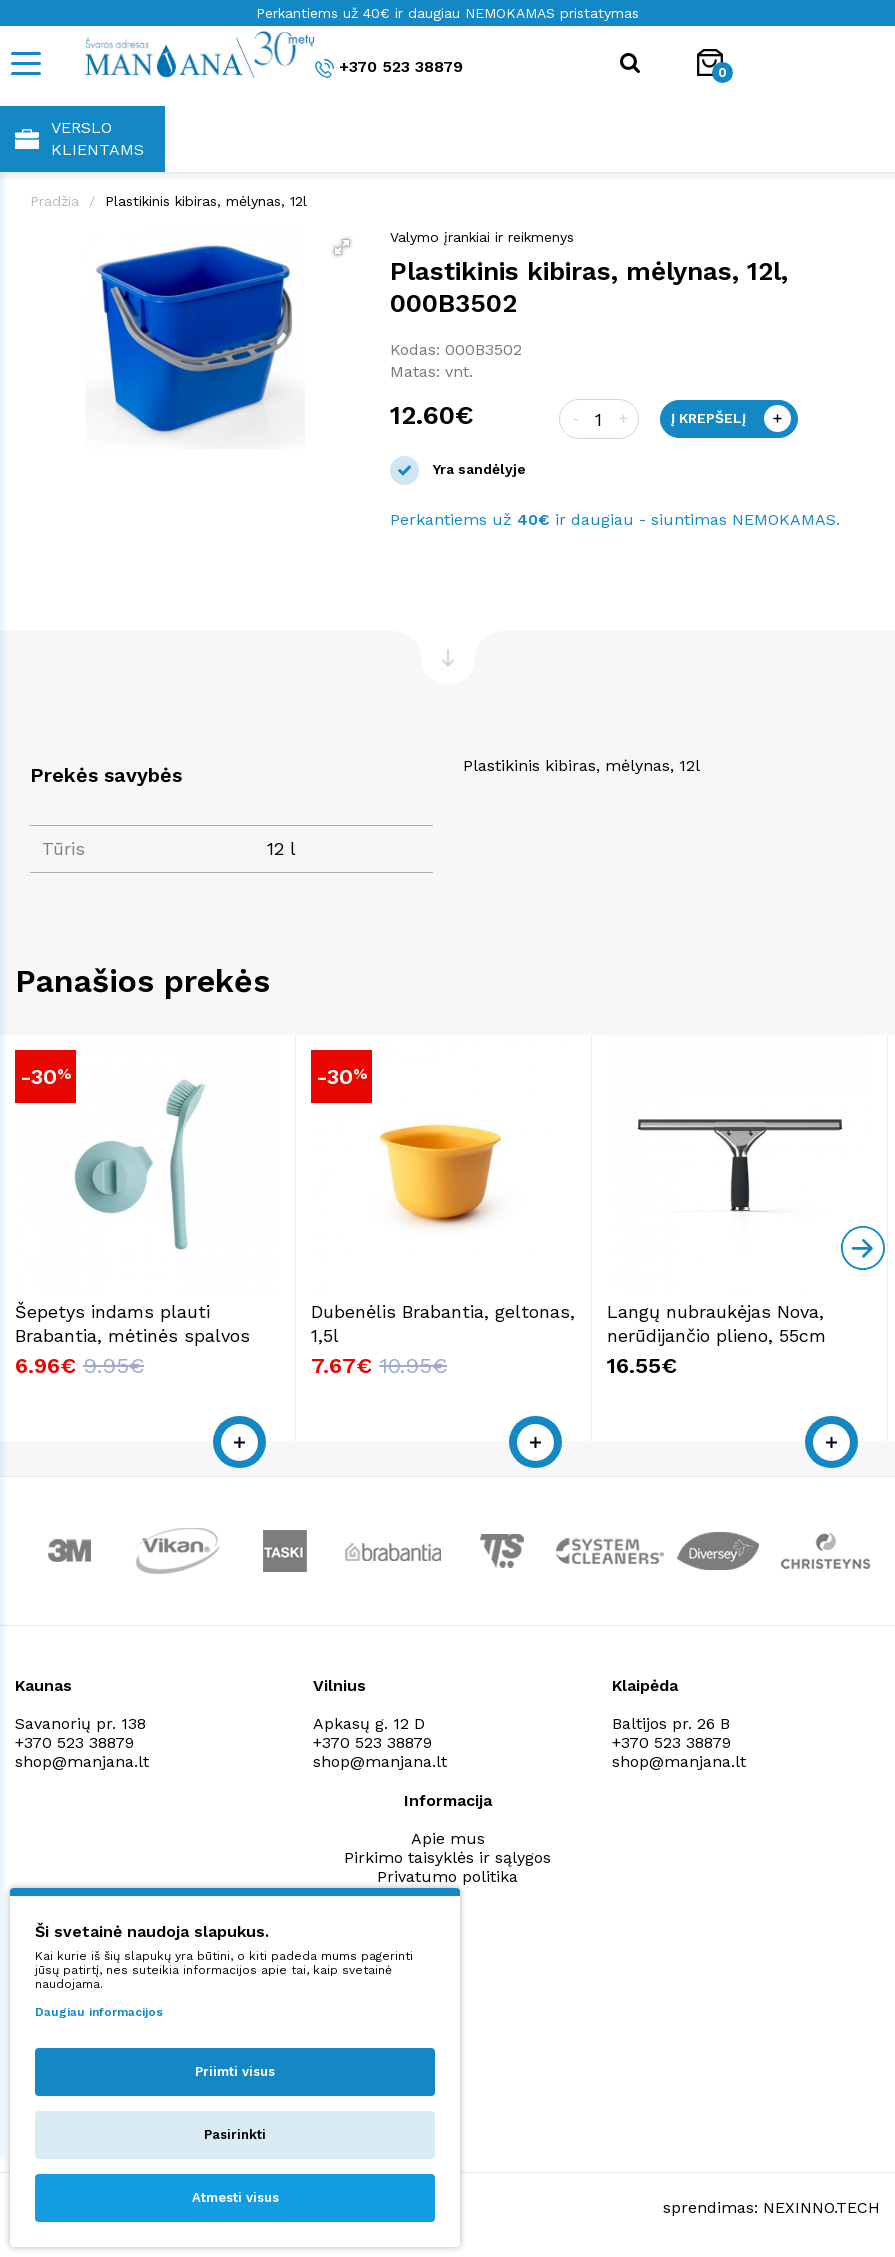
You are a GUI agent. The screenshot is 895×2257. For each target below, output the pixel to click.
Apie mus (448, 1838)
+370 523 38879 (389, 67)
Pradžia (54, 201)
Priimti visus (235, 2071)
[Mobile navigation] (25, 63)
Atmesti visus (235, 2197)
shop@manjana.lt (82, 1761)
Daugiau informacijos (99, 2012)
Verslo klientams (79, 138)
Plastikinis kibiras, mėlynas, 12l (206, 201)
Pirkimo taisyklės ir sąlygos (447, 1857)
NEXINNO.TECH (821, 2207)
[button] (342, 247)
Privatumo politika (447, 1876)
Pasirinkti (235, 2134)
